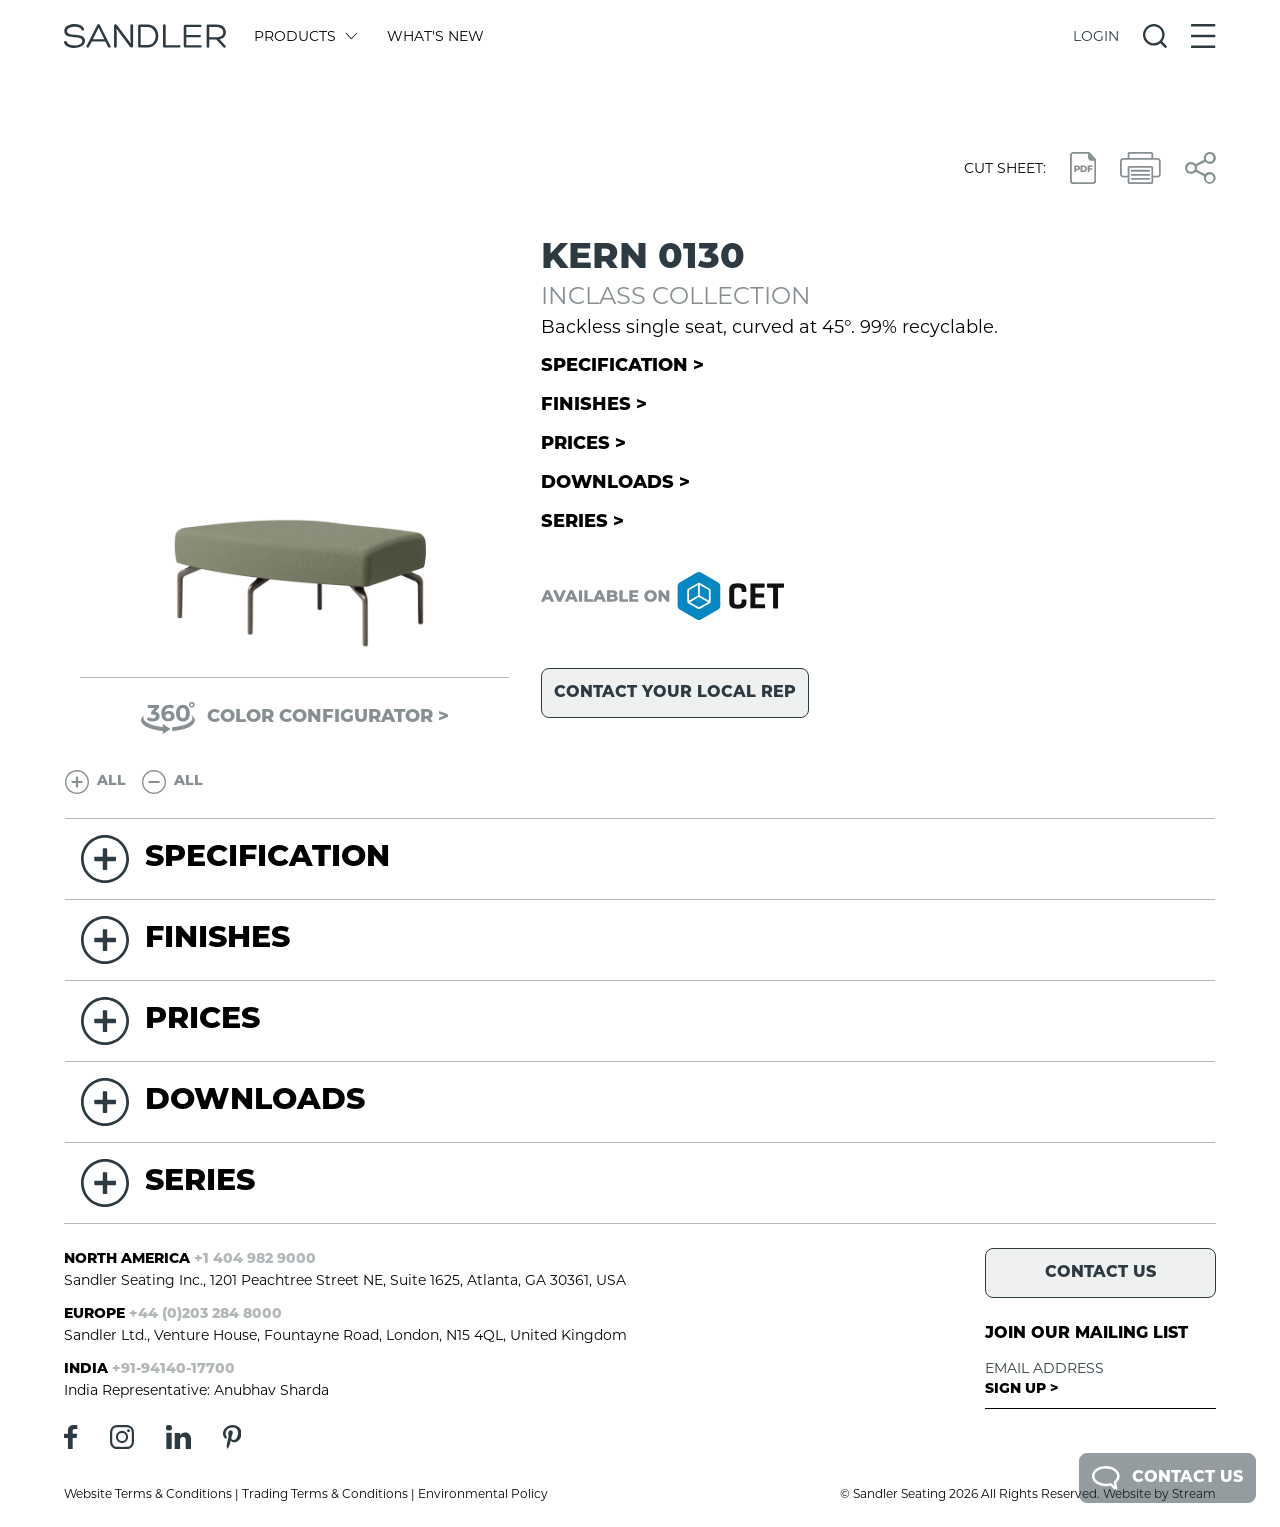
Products (304, 36)
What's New (435, 36)
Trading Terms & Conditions (325, 1493)
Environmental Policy (483, 1493)
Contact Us (1167, 1478)
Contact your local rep (675, 693)
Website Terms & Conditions (148, 1493)
